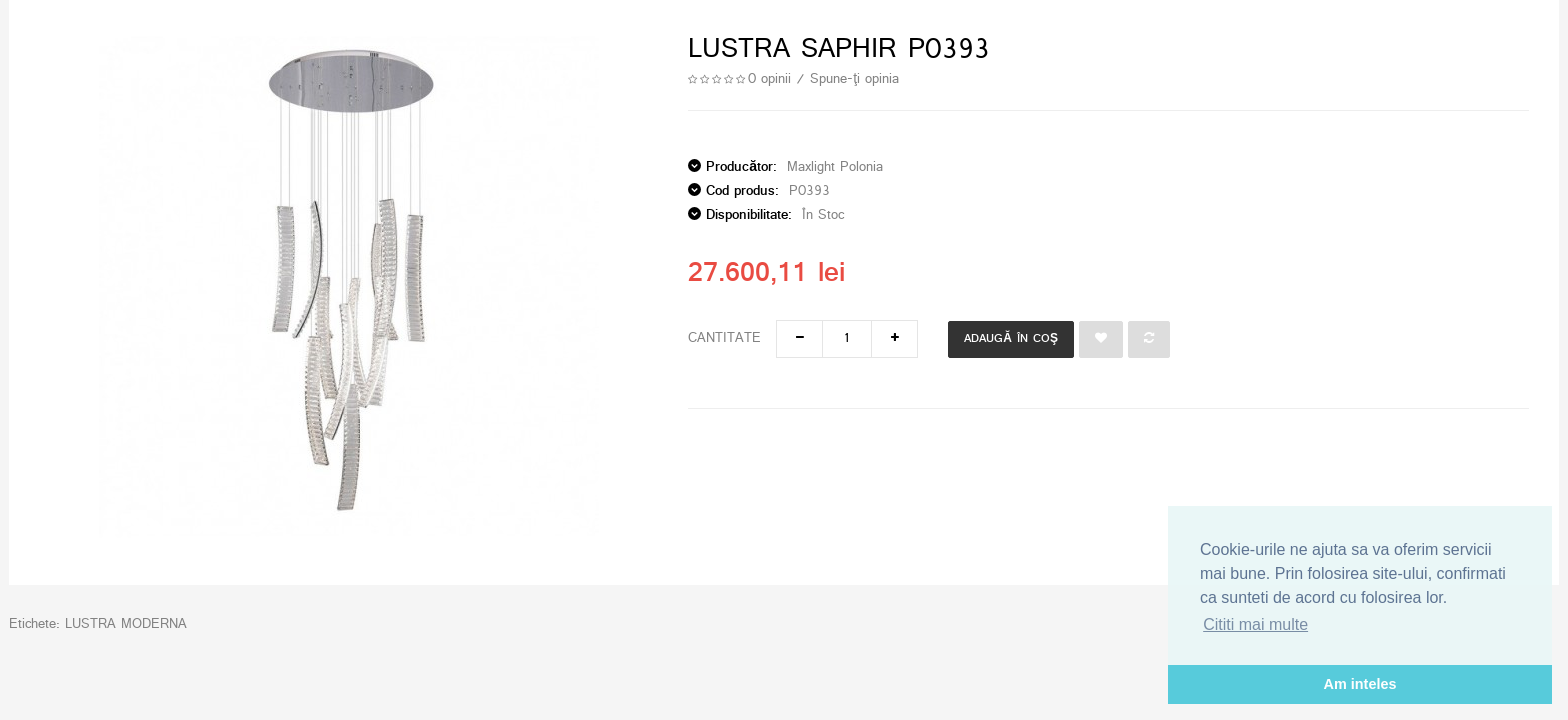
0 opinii (769, 79)
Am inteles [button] (1360, 684)
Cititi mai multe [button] (1255, 624)
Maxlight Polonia (835, 167)
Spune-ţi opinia (854, 79)
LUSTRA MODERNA (126, 624)
